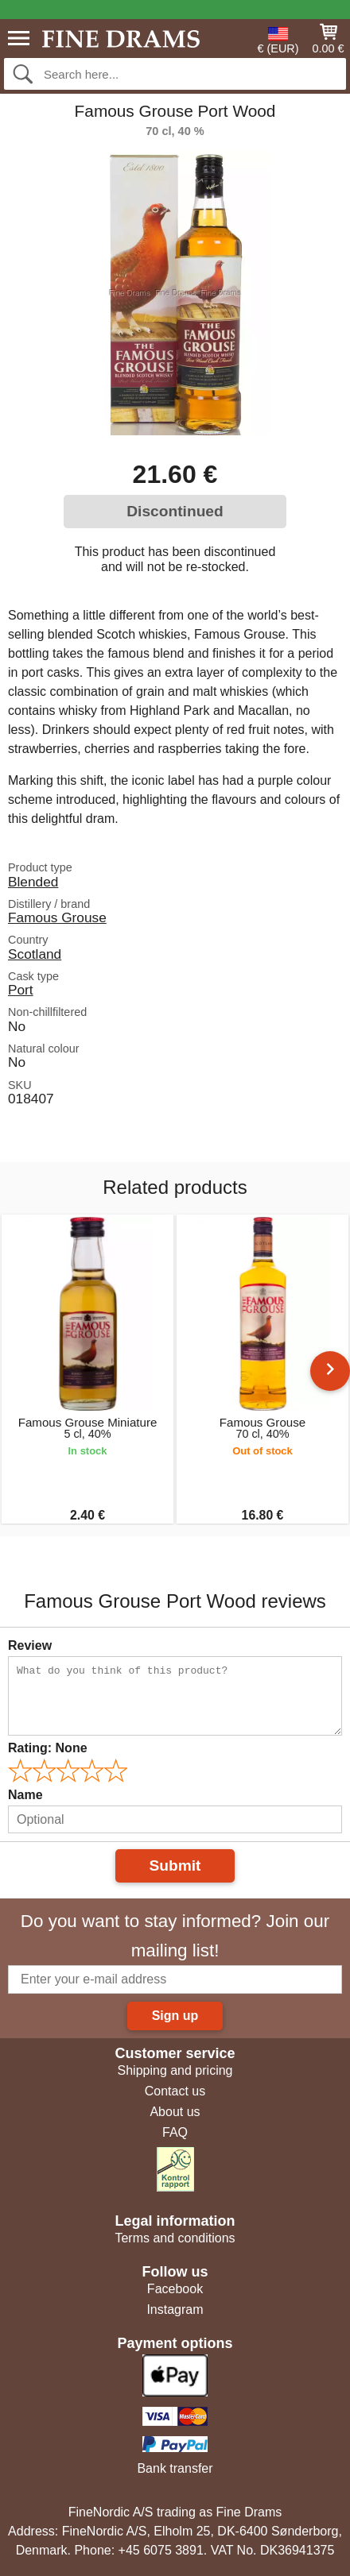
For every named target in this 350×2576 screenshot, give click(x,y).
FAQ (175, 2132)
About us (175, 2111)
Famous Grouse (57, 917)
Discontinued (175, 511)
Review (30, 1645)
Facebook (175, 2289)
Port (20, 990)
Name (25, 1795)
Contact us (175, 2091)
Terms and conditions (175, 2238)
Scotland (34, 954)
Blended (33, 882)
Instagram (174, 2309)
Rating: (48, 1748)
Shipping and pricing (175, 2070)
